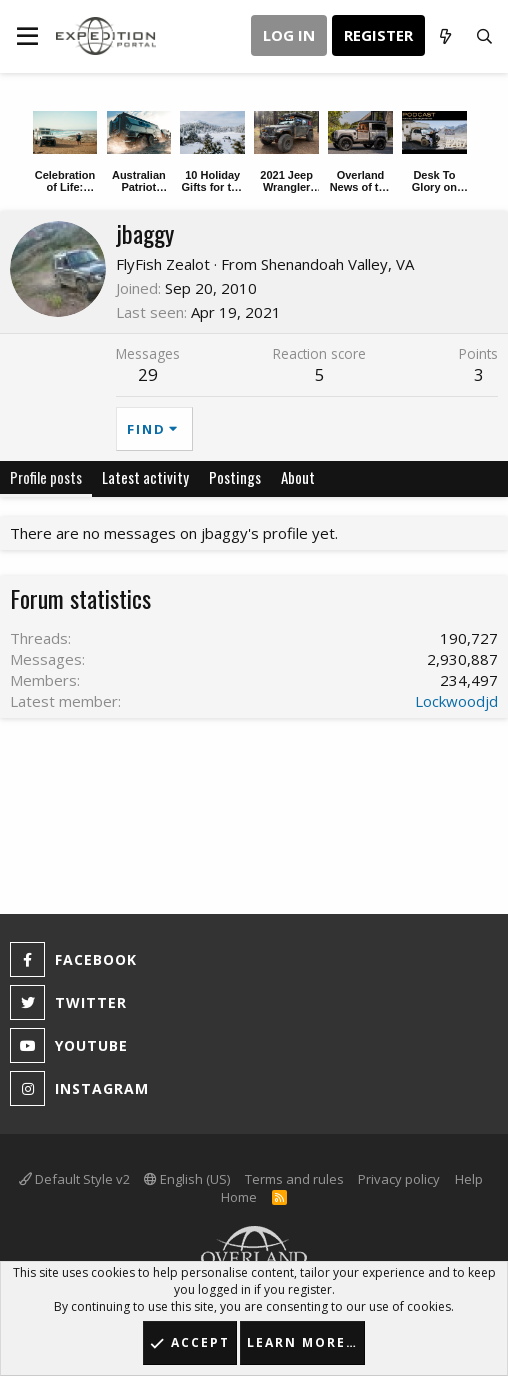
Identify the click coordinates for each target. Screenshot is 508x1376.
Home (239, 1197)
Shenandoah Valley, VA (337, 264)
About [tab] (298, 477)
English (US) (187, 1179)
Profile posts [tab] (46, 477)
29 (148, 374)
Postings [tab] (235, 477)
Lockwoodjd (456, 701)
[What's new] (444, 36)
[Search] (484, 36)
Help (469, 1179)
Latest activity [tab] (145, 477)
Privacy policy (399, 1179)
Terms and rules (294, 1179)
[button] (27, 36)
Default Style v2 (74, 1179)
